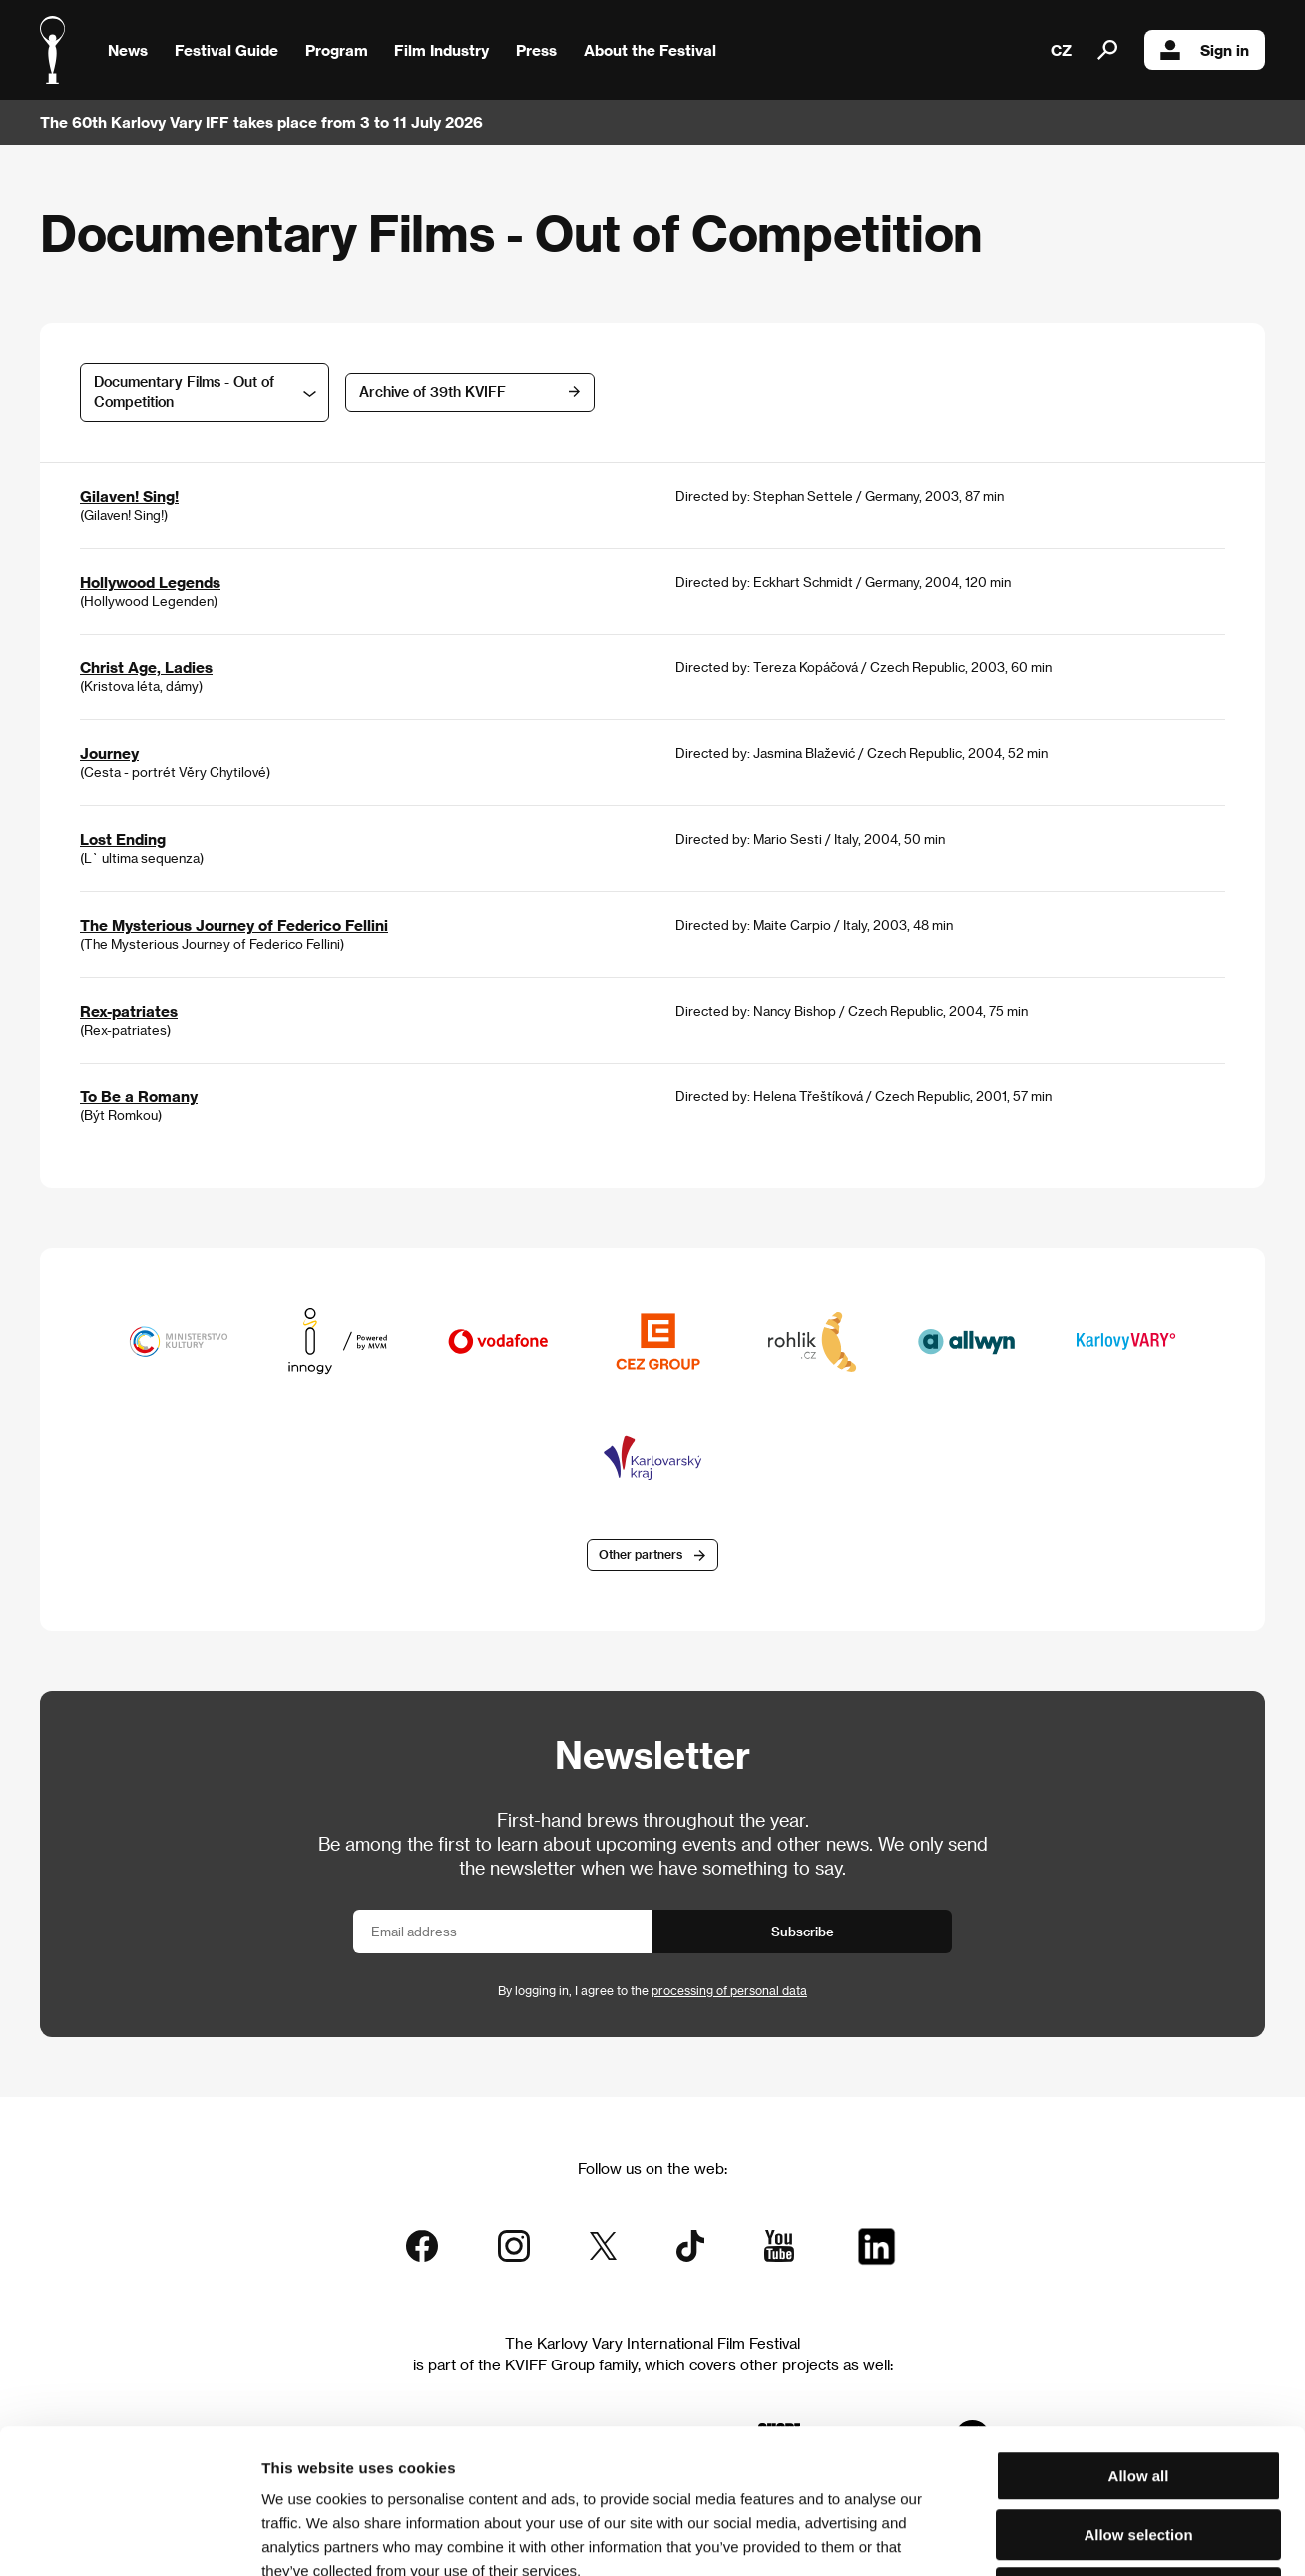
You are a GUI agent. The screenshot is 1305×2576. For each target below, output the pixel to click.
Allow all (1138, 2332)
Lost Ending (123, 839)
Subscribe (802, 1931)
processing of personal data (729, 1990)
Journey (109, 753)
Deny (1138, 2448)
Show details (1042, 2536)
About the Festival (650, 50)
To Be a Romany (139, 1096)
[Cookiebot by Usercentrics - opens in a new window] (129, 2537)
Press (536, 50)
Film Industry (441, 50)
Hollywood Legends (150, 582)
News (128, 50)
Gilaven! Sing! (129, 496)
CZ (1061, 50)
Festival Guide (226, 50)
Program (336, 50)
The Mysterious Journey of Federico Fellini (234, 925)
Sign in (1204, 50)
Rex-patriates (129, 1011)
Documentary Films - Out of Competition (184, 391)
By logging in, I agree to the (652, 1990)
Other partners (640, 1554)
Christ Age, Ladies (146, 667)
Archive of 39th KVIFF (432, 391)
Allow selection (1138, 2390)
